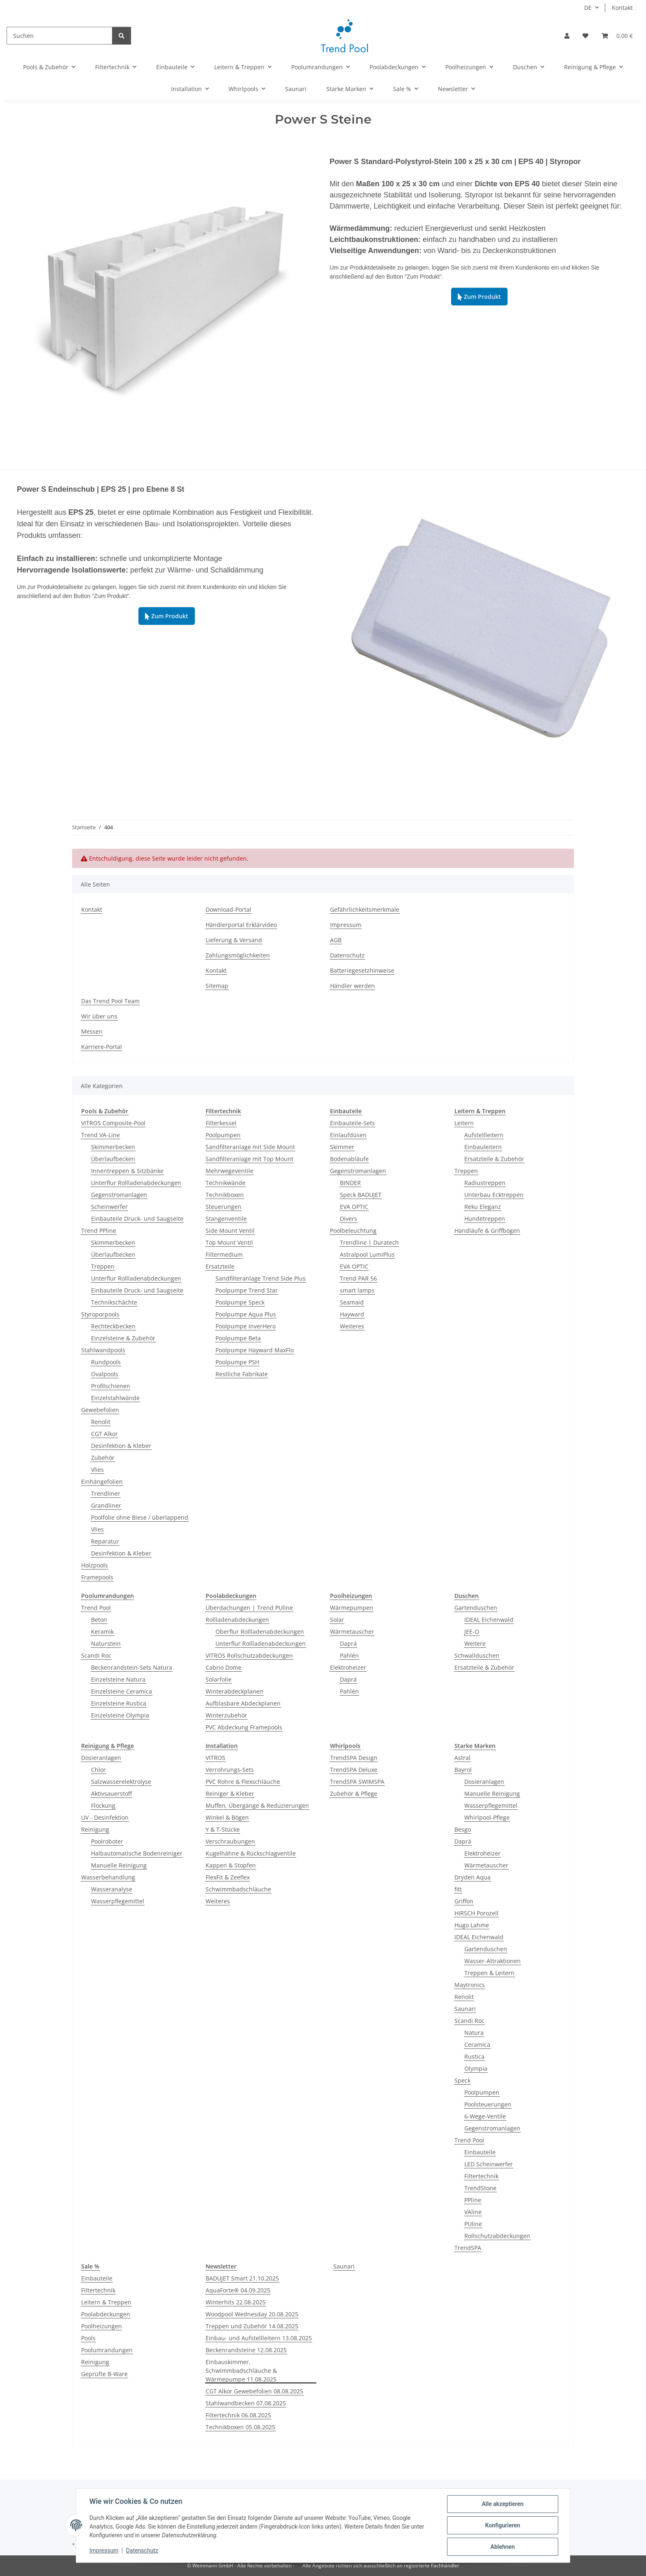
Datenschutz (142, 2550)
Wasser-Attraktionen (492, 1961)
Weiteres (352, 1326)
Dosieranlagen (101, 1758)
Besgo (462, 1829)
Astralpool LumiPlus (367, 1254)
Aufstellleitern (483, 1135)
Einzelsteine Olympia (120, 1715)
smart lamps (357, 1290)
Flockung (103, 1805)
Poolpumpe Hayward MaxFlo (254, 1350)
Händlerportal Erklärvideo (241, 925)
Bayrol (463, 1770)
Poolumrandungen (107, 2350)
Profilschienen (110, 1386)
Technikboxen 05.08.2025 (240, 2427)
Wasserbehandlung (108, 1877)
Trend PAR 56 (358, 1278)
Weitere (475, 1643)
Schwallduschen (476, 1655)
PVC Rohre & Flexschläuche (243, 1781)
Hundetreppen (484, 1218)
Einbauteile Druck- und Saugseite (137, 1218)
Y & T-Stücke (223, 1829)
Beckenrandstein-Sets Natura (131, 1667)
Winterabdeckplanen (234, 1691)
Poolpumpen (223, 1135)
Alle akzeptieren (502, 2504)
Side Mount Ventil (230, 1230)
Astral (462, 1758)
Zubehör (103, 1458)
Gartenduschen (475, 1608)
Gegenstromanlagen (119, 1195)
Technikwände (226, 1183)
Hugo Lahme (471, 1925)
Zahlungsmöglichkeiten (238, 955)
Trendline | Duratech (369, 1242)
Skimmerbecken (113, 1147)
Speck (462, 2080)
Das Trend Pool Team (110, 1001)
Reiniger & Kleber (230, 1793)
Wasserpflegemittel (117, 1901)
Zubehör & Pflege (353, 1793)
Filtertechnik (481, 2176)
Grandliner (106, 1505)
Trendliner (105, 1493)
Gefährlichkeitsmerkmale (364, 909)
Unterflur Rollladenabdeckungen (136, 1183)
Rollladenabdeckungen (237, 1619)
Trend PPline (98, 1230)
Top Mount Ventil (229, 1242)
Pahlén (349, 1655)
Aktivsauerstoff (111, 1793)
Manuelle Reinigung (119, 1865)
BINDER (350, 1183)
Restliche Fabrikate (241, 1374)
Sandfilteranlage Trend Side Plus (260, 1278)
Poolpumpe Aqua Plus (245, 1314)
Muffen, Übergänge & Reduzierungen (257, 1805)
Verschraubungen (230, 1841)
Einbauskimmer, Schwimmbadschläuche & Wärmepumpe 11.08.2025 (241, 2370)
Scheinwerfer (109, 1207)
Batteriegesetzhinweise (362, 970)
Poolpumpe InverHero (245, 1326)
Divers (348, 1218)
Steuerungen (223, 1207)
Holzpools (94, 1565)
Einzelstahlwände (115, 1398)
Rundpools (106, 1362)
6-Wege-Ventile (485, 2116)
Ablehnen (502, 2546)
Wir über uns (99, 1016)
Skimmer (342, 1147)
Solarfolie (219, 1679)
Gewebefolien (100, 1410)
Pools (88, 2338)
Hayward (352, 1314)
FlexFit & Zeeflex (228, 1877)
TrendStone (480, 2188)
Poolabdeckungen (105, 2314)
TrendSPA (467, 2248)
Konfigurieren (502, 2525)
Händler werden (352, 986)
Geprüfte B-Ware (104, 2374)
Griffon (463, 1901)
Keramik (102, 1631)
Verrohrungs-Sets (230, 1770)
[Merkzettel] (585, 35)
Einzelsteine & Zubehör (123, 1338)
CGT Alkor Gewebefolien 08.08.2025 (254, 2391)
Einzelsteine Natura (118, 1679)
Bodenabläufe (349, 1159)
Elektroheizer (348, 1667)
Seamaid (352, 1302)
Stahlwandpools (103, 1350)
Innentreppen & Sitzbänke (127, 1171)
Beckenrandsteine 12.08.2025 (246, 2350)
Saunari (465, 2009)
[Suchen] (59, 36)
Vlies (97, 1469)
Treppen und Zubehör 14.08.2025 (252, 2326)
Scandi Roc (96, 1655)
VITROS (215, 1758)
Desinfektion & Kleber (121, 1446)
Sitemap (217, 986)
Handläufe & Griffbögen (487, 1230)
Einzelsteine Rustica (118, 1703)
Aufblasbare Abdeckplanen (243, 1703)
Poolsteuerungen (487, 2104)
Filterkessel (221, 1123)
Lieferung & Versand (234, 940)
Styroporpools (100, 1314)
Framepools (97, 1577)
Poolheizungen (101, 2326)
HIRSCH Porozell (476, 1913)
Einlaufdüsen (348, 1135)
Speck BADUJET (361, 1195)
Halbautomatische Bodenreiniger (137, 1853)
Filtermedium (224, 1254)
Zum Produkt (479, 296)
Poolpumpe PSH (237, 1362)
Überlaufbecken (113, 1159)
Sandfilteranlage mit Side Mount (250, 1147)
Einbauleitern (483, 1147)
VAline (473, 2212)
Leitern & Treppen (106, 2302)
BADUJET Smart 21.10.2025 (242, 2278)
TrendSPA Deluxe (353, 1770)
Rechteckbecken (113, 1326)
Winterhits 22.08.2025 (236, 2302)
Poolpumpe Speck (239, 1302)
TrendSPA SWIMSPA (357, 1781)
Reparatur (105, 1541)
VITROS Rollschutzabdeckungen (249, 1655)
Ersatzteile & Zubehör (494, 1159)
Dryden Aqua (472, 1877)
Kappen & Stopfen (231, 1865)
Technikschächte (114, 1302)
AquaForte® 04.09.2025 (238, 2290)
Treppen (103, 1266)
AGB (336, 940)
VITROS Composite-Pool (113, 1123)
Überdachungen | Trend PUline (249, 1608)
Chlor (98, 1770)
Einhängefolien (102, 1481)
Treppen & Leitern (489, 1973)
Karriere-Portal (101, 1047)
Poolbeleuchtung (353, 1230)
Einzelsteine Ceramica (121, 1691)
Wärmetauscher (352, 1631)
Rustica (474, 2056)
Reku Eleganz (482, 1207)
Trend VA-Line (100, 1135)
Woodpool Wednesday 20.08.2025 (252, 2314)
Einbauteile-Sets (352, 1123)
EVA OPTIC (354, 1207)
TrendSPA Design (353, 1758)
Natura (474, 2032)
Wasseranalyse (111, 1889)
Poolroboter (107, 1841)
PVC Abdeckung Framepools (244, 1727)
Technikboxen (225, 1195)
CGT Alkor (104, 1434)
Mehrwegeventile (229, 1171)
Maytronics (469, 1985)
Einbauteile (480, 2152)
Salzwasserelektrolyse (121, 1781)
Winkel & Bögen (227, 1817)
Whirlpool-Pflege (487, 1817)
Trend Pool (96, 1608)
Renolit (100, 1422)
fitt (458, 1889)
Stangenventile (226, 1218)
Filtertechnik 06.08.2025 (238, 2415)
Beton (99, 1619)
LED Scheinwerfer (488, 2164)
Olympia (475, 2068)
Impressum (103, 2550)
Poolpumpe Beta (238, 1338)
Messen (92, 1031)
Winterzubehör (226, 1715)
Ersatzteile (220, 1266)
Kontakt (622, 8)
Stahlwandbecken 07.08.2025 (246, 2403)
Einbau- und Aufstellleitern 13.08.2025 (259, 2338)
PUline (473, 2224)
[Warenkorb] (617, 35)
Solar (337, 1619)
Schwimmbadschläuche (238, 1889)
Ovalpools (104, 1374)
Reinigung (95, 1829)
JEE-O (471, 1631)
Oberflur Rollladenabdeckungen (259, 1631)
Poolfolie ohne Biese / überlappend (139, 1517)
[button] (567, 35)
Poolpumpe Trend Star (246, 1290)
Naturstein (106, 1643)
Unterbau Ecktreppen (494, 1195)
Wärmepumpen (351, 1608)
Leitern (464, 1123)
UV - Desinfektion (105, 1817)
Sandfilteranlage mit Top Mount (249, 1159)
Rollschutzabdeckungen (497, 2236)
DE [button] (588, 8)
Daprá (348, 1643)
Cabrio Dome (223, 1667)
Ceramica (477, 2044)
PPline (472, 2200)
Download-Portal (228, 909)
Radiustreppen (485, 1183)
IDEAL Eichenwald (488, 1619)
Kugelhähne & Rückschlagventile (251, 1853)
